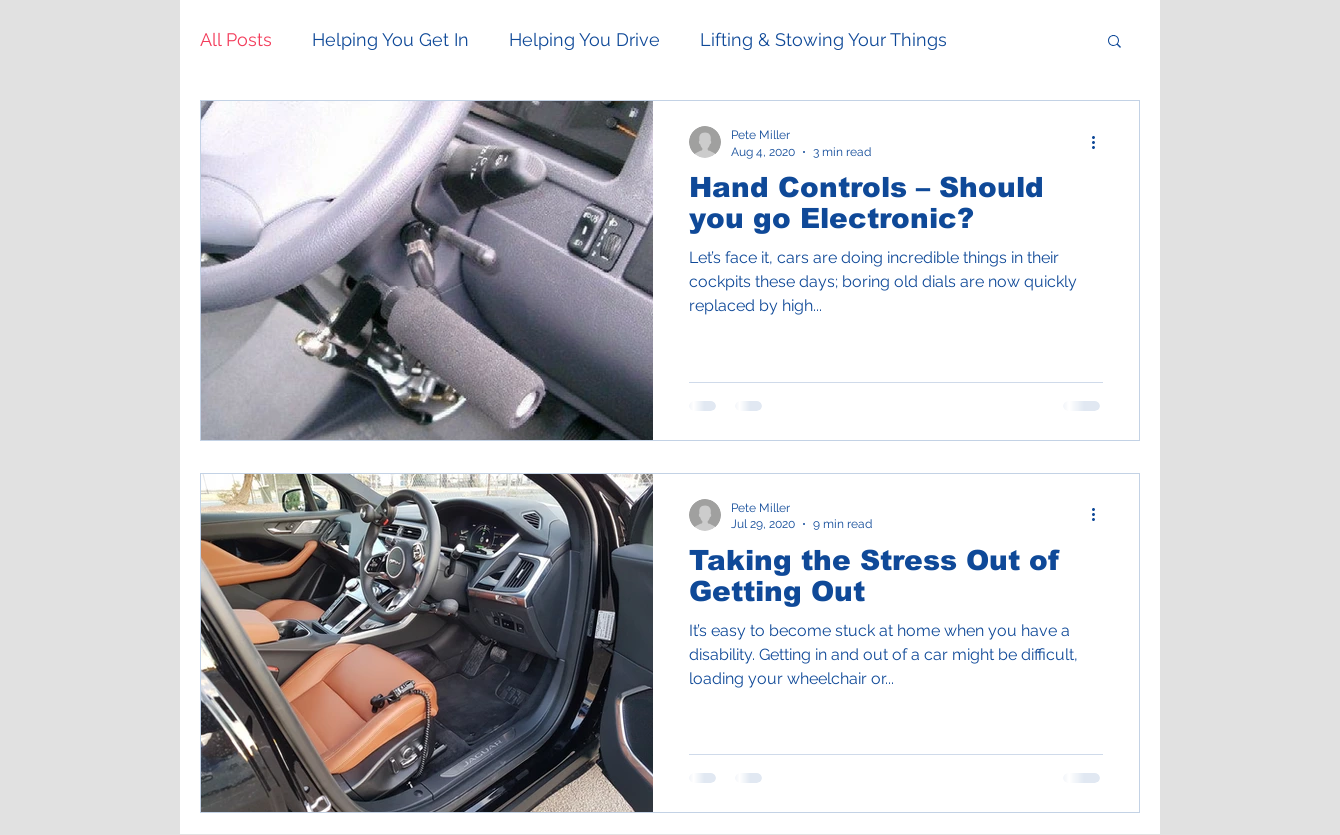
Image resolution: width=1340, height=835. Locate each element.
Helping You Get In (390, 39)
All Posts (236, 39)
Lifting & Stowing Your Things (823, 39)
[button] (1114, 42)
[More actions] (1100, 142)
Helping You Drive (584, 39)
